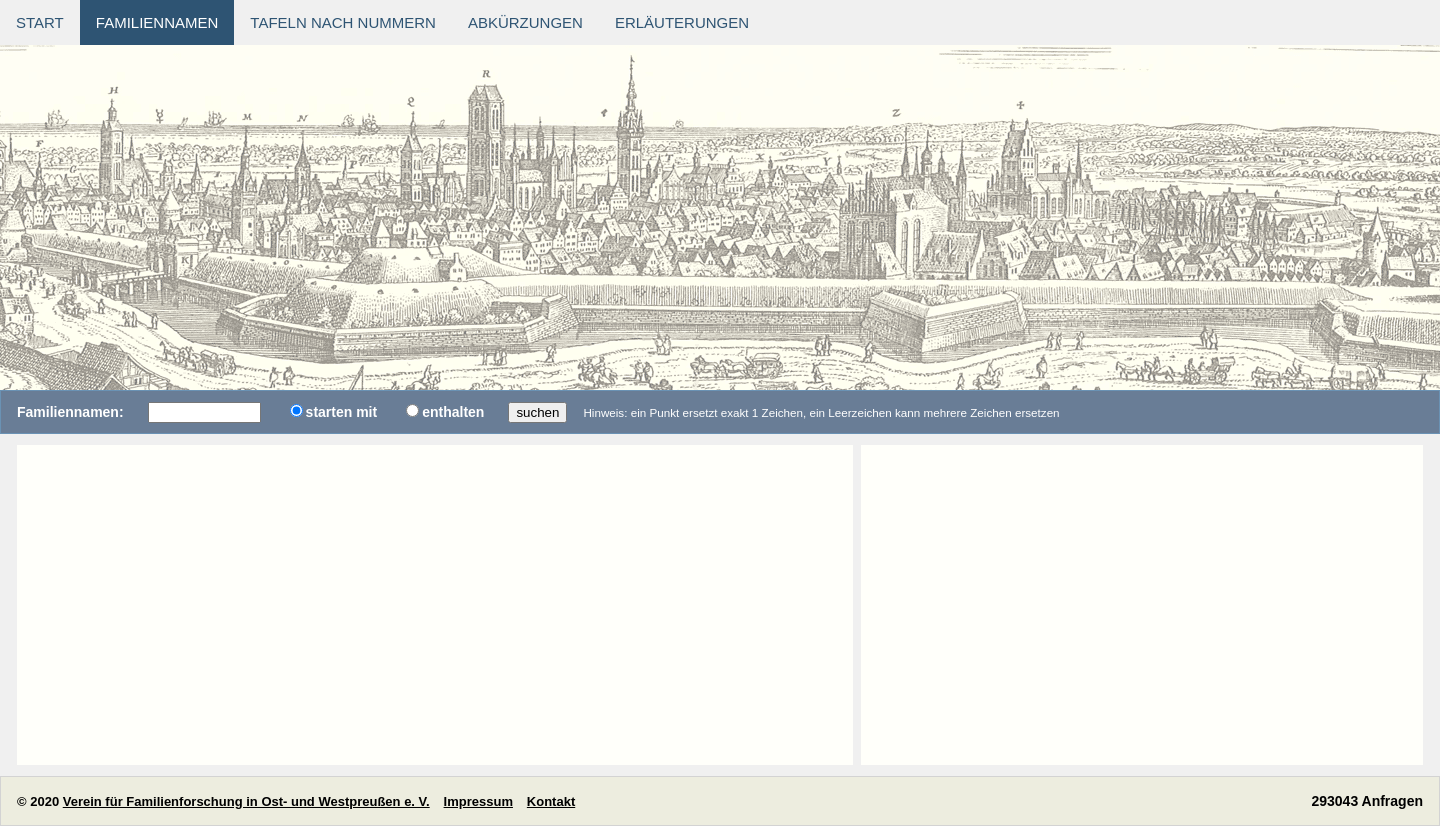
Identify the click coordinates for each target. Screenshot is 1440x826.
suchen (537, 412)
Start (40, 22)
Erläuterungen (682, 22)
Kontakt (551, 801)
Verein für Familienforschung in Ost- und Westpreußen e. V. (246, 801)
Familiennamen (157, 22)
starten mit (342, 412)
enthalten (453, 412)
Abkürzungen (525, 22)
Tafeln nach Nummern (343, 22)
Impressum (478, 801)
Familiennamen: (70, 412)
